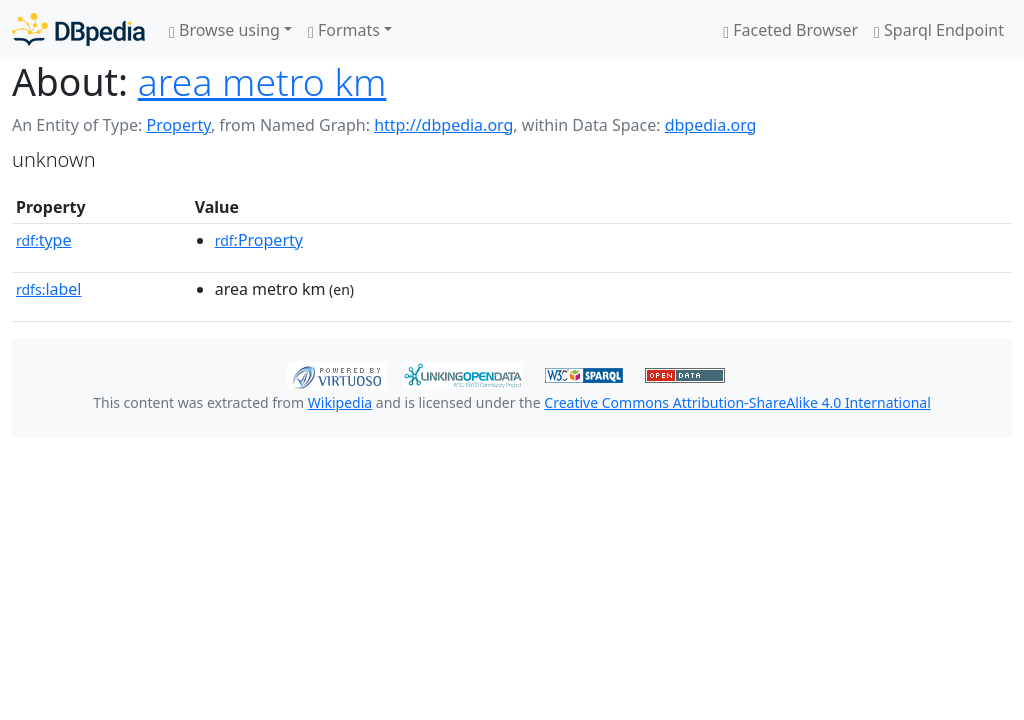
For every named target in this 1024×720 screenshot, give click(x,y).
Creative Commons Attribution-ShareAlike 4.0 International (737, 402)
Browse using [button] (224, 30)
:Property (259, 240)
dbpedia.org (711, 125)
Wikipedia (340, 402)
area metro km (262, 81)
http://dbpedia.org (443, 125)
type (44, 240)
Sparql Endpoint (939, 30)
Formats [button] (344, 30)
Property (178, 125)
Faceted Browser (790, 30)
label (49, 289)
